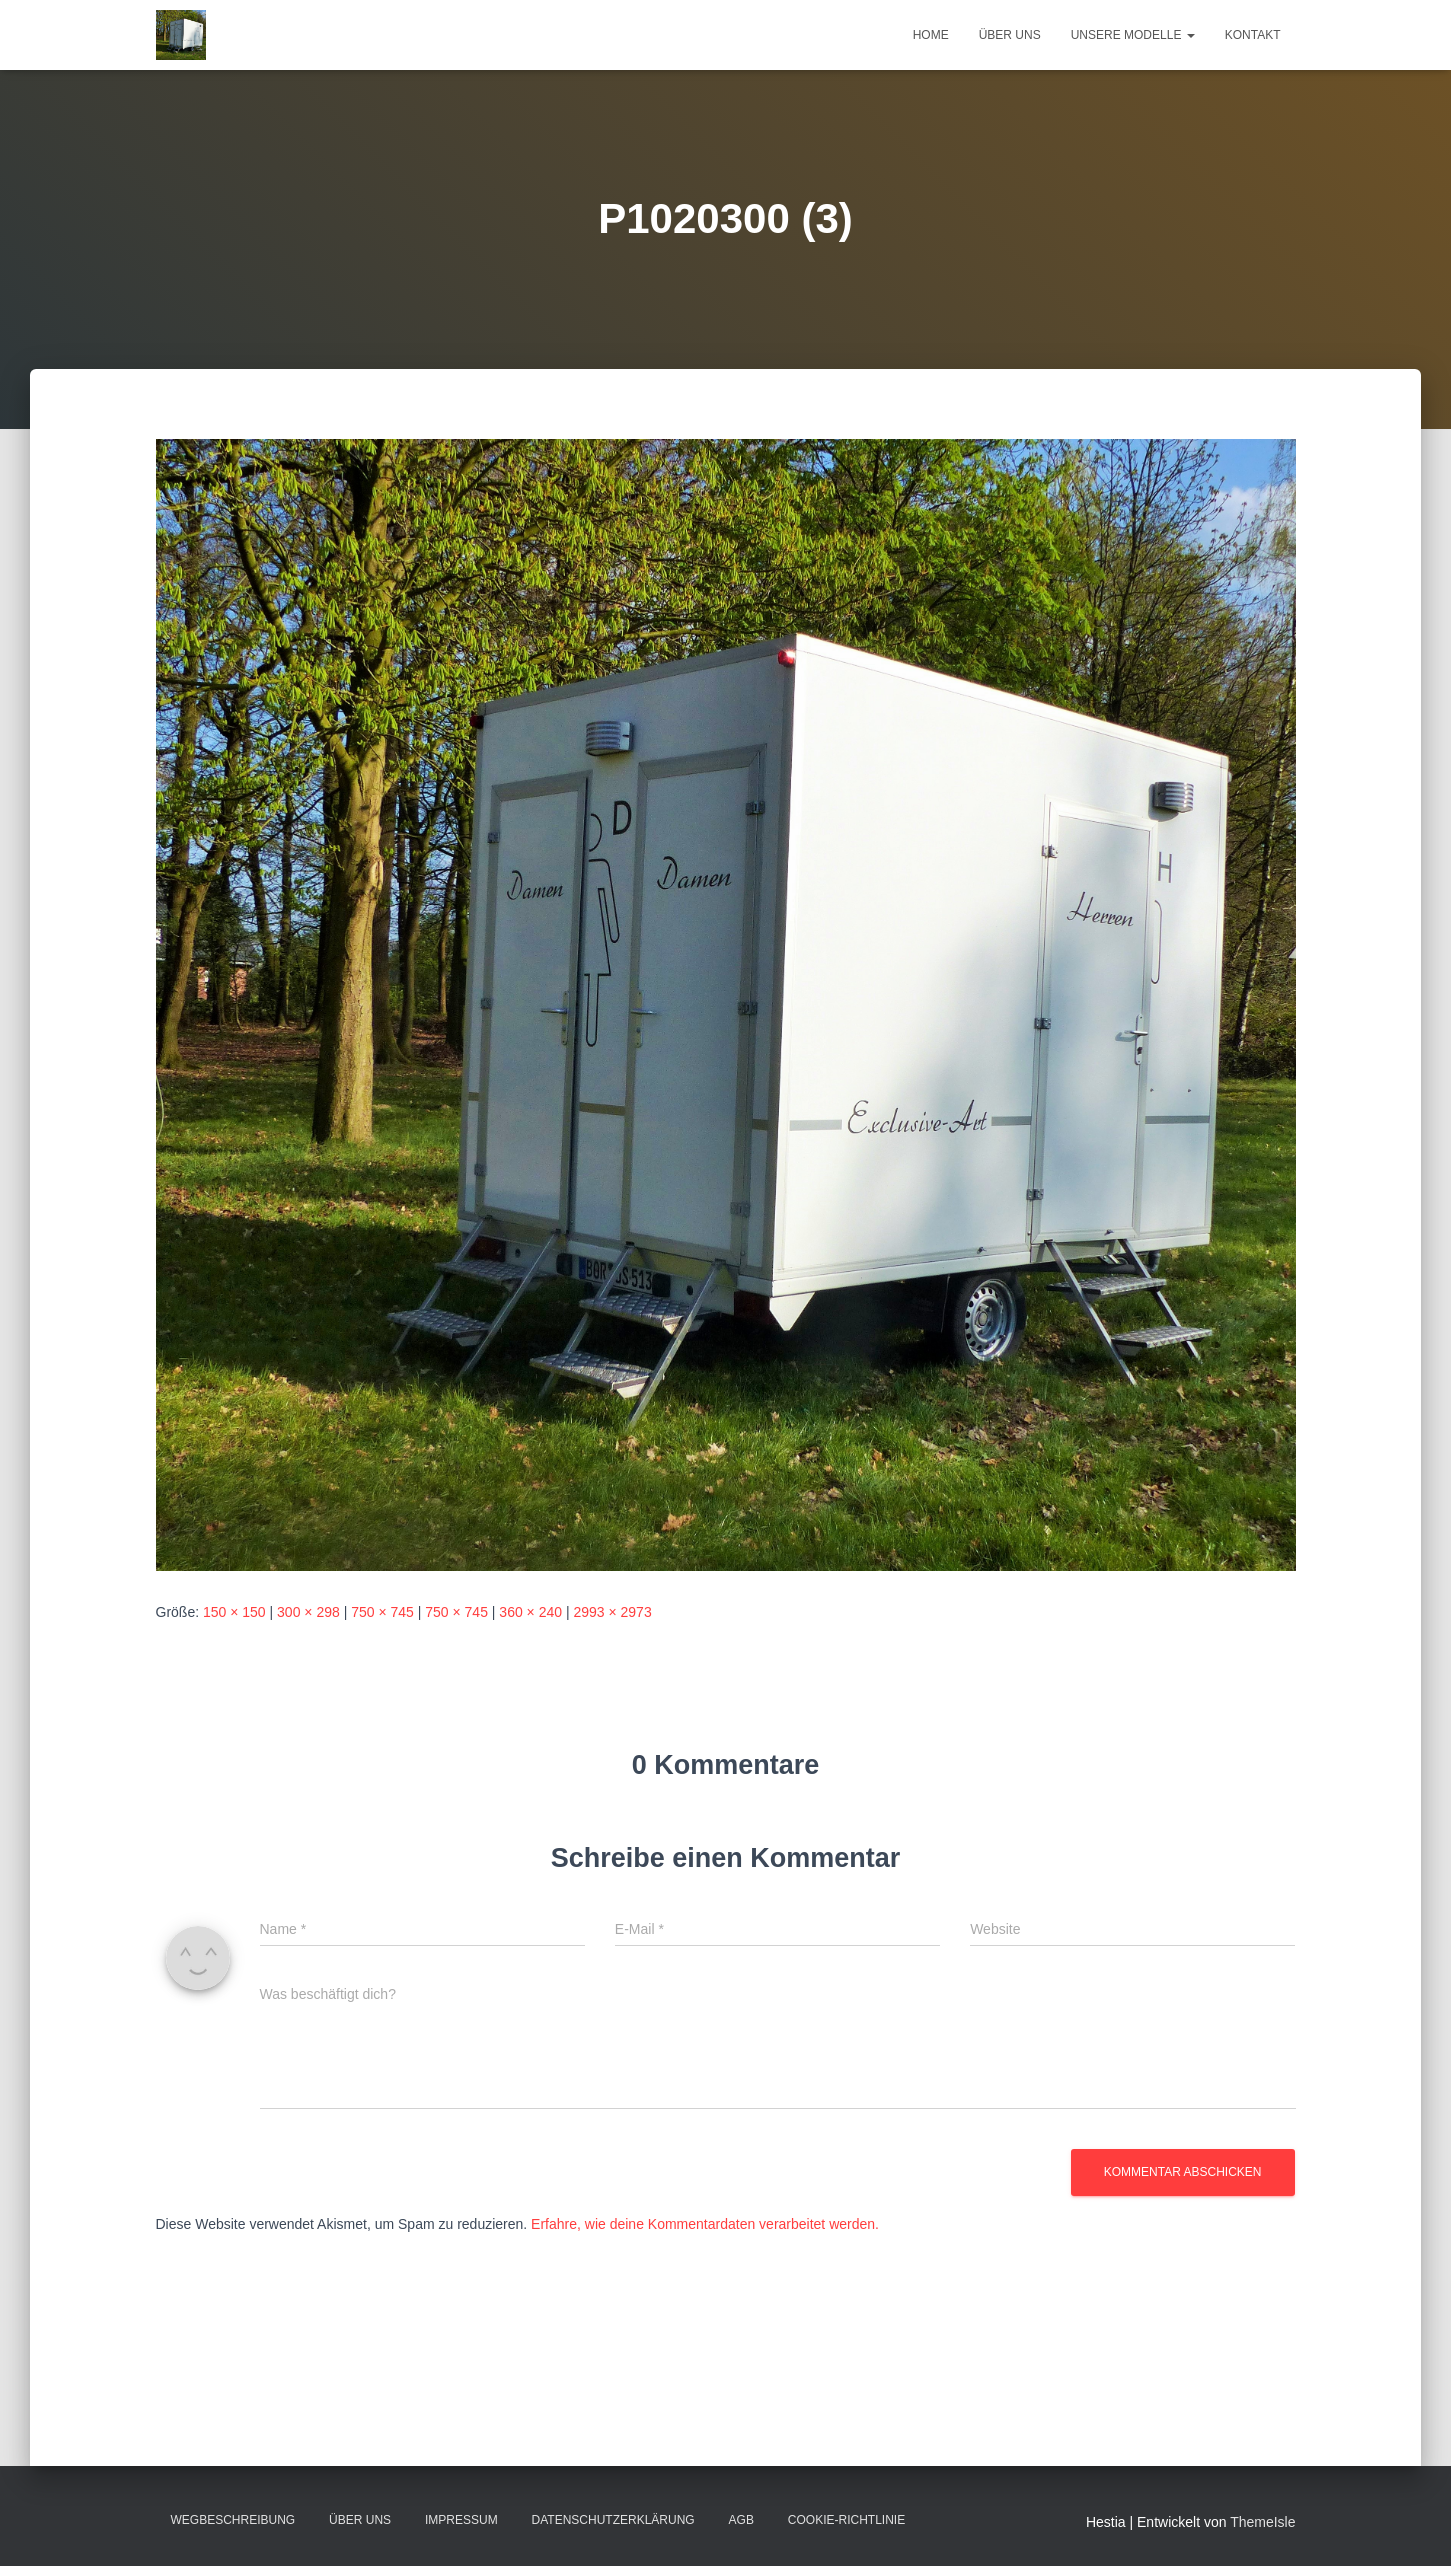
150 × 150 (234, 1612)
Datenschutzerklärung (613, 2520)
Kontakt (1253, 35)
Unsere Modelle (1133, 35)
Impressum (461, 2520)
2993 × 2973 (612, 1612)
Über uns (1010, 35)
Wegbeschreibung (233, 2520)
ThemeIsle (1262, 2522)
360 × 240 (530, 1612)
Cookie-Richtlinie (846, 2520)
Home (931, 35)
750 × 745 (382, 1612)
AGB (741, 2520)
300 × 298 (308, 1612)
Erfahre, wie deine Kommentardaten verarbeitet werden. (705, 2224)
